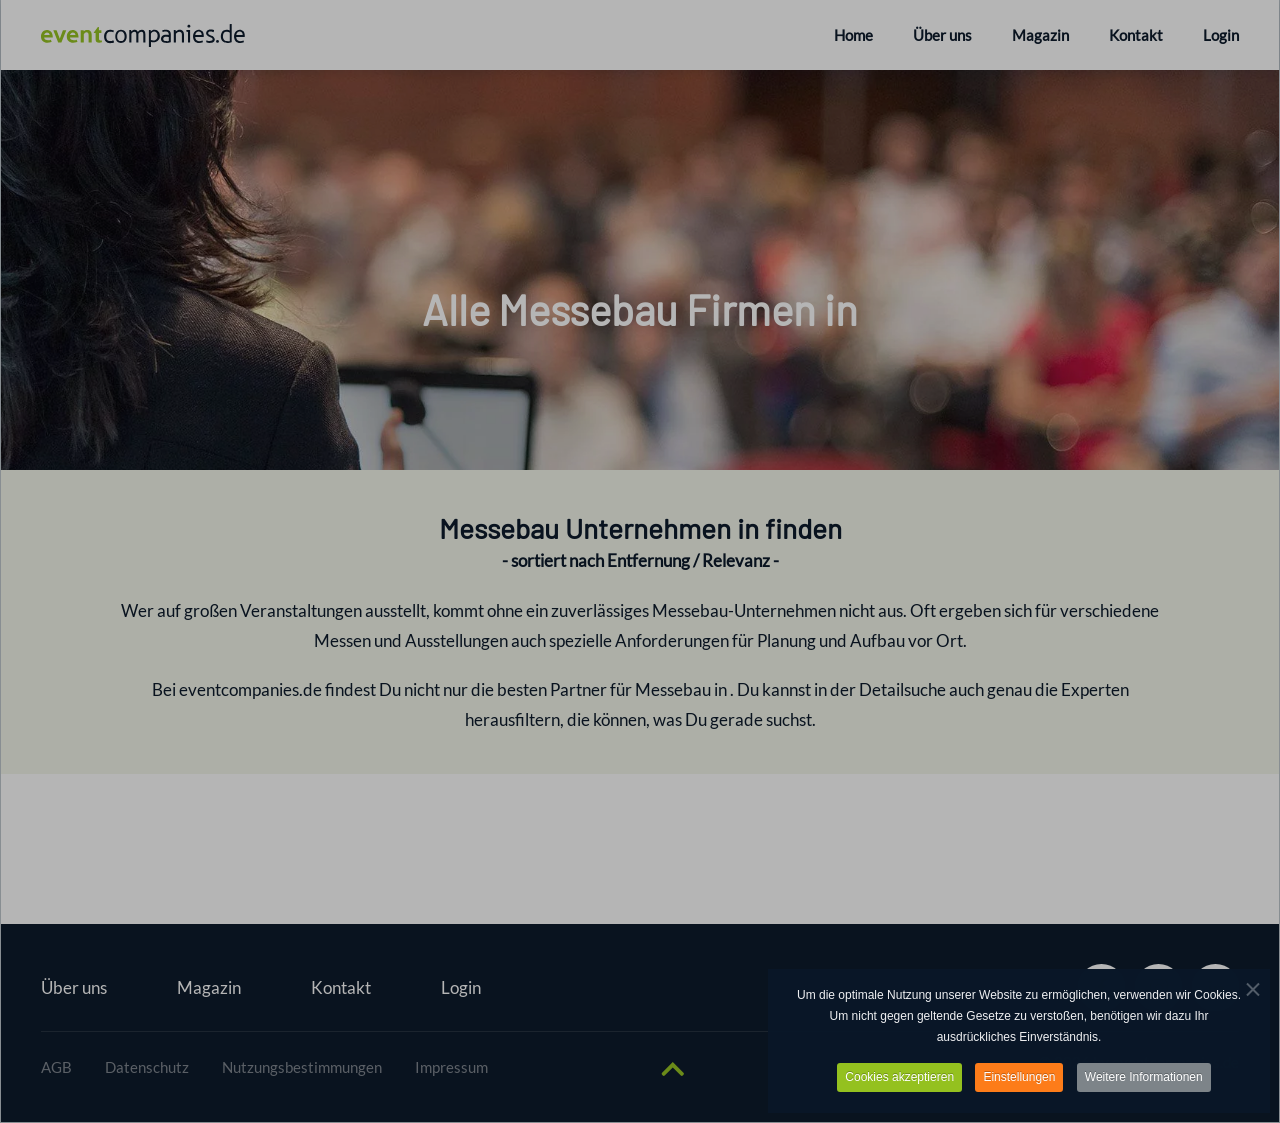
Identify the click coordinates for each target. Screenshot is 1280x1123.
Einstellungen (1019, 1079)
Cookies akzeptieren (899, 1079)
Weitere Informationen (1144, 1079)
